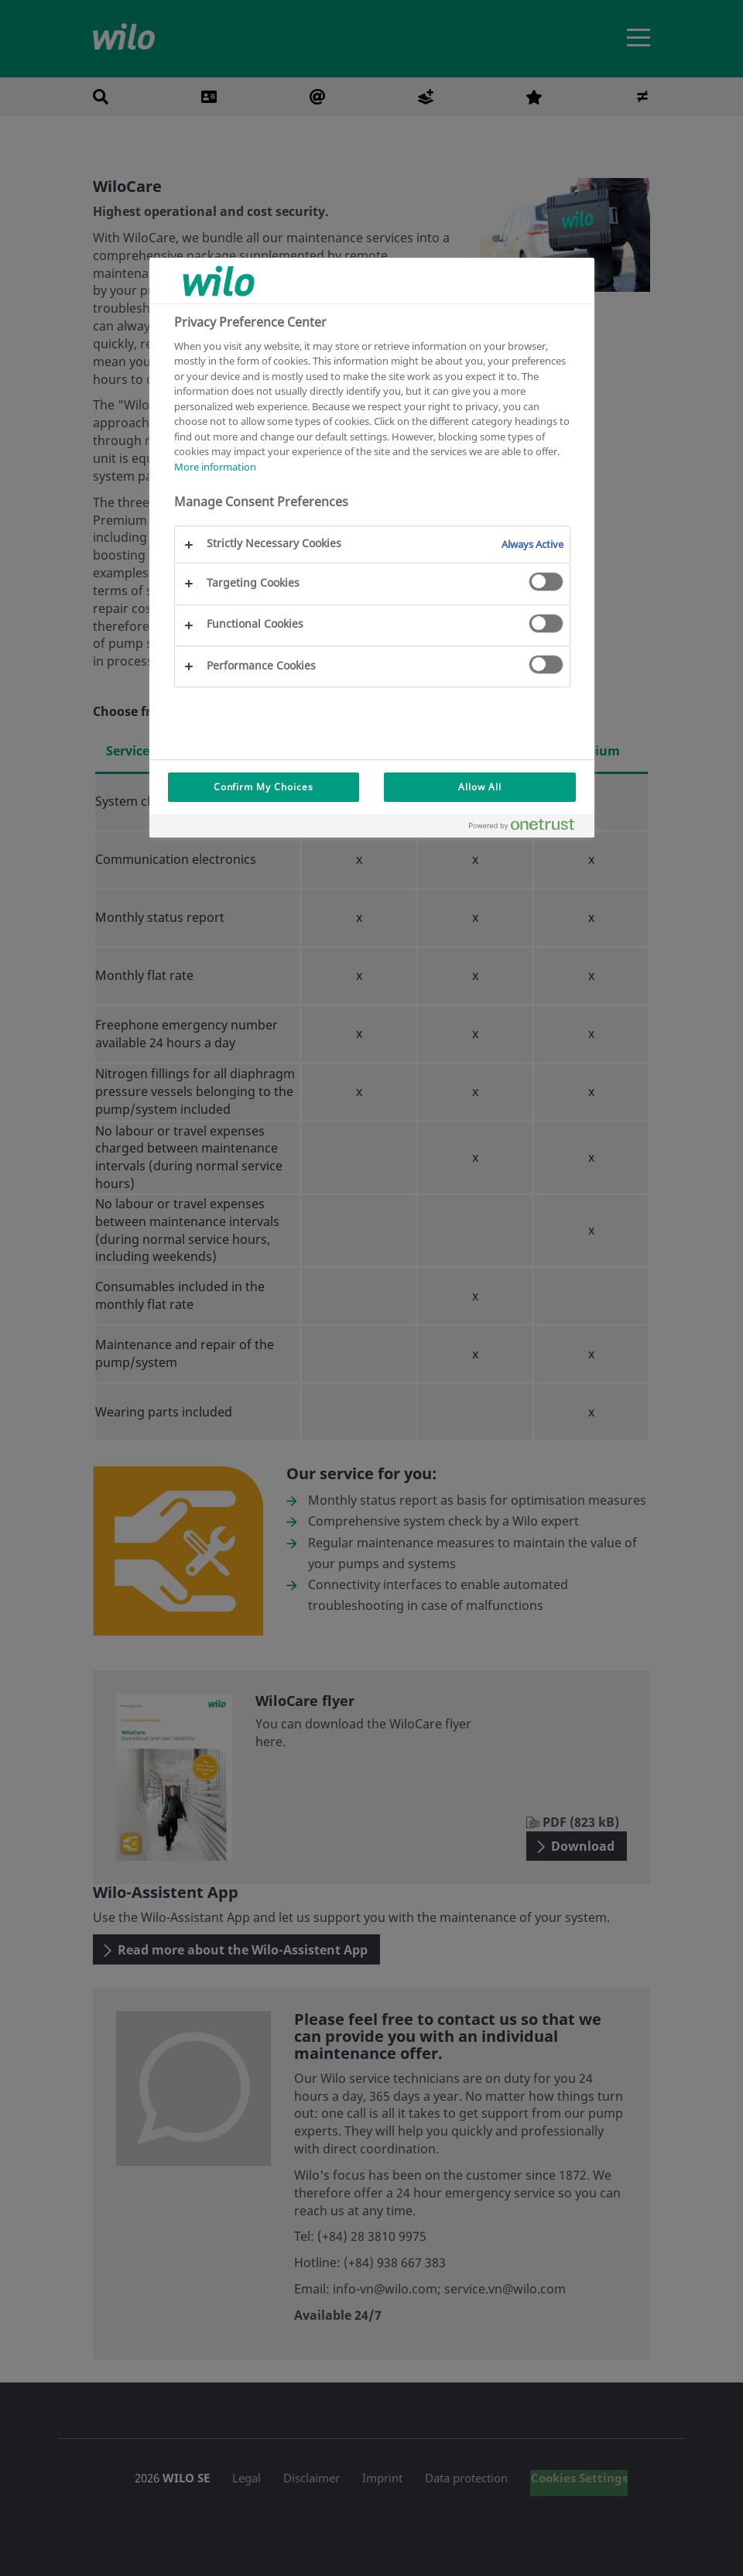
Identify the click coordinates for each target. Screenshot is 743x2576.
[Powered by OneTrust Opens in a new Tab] (528, 828)
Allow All (480, 786)
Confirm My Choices (263, 786)
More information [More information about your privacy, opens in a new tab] (215, 467)
